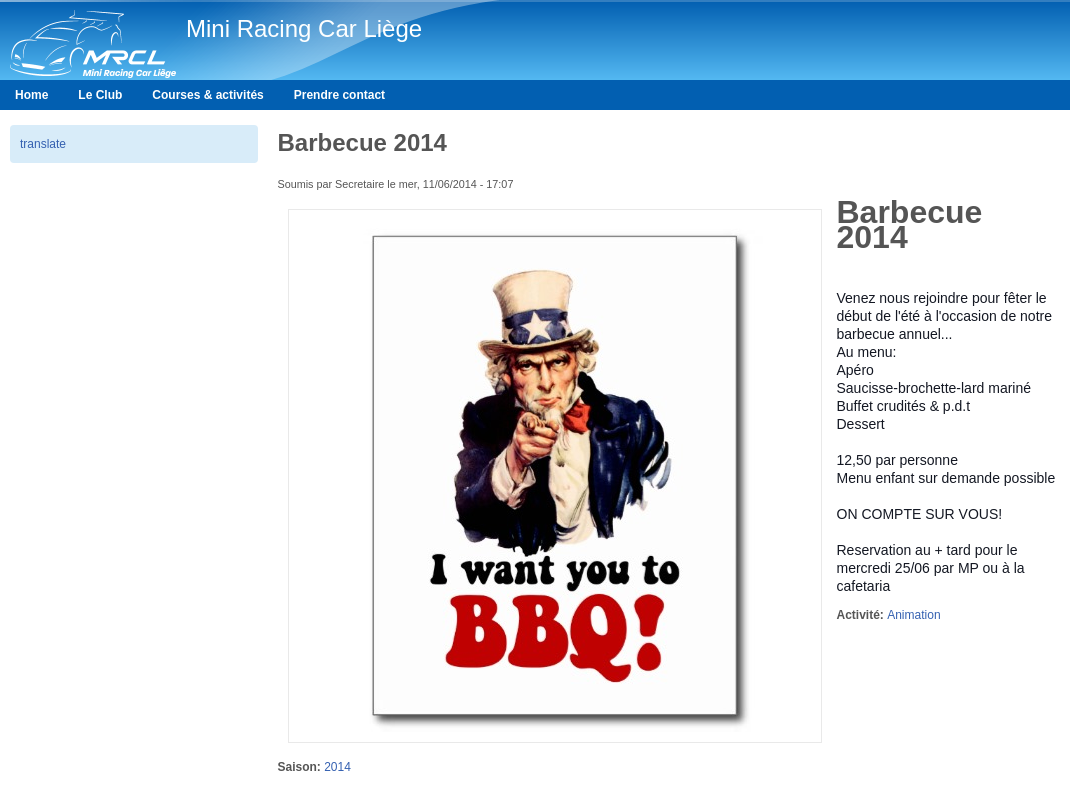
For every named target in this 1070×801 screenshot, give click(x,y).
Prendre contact (339, 95)
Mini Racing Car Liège (304, 28)
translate (43, 144)
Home (31, 95)
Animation (913, 615)
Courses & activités (207, 95)
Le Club (100, 95)
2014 (337, 767)
